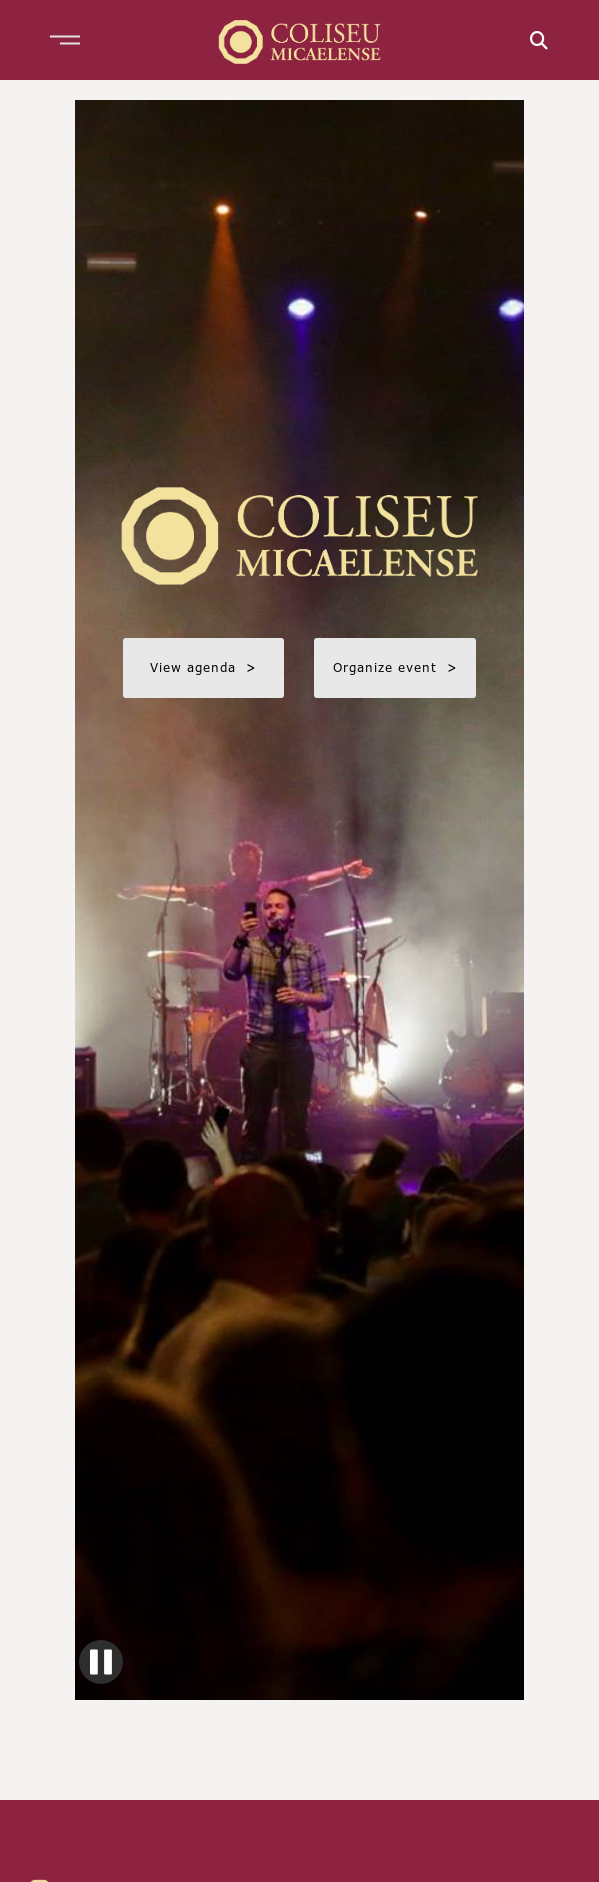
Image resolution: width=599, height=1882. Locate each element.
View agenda (203, 667)
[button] (65, 40)
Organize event (395, 667)
